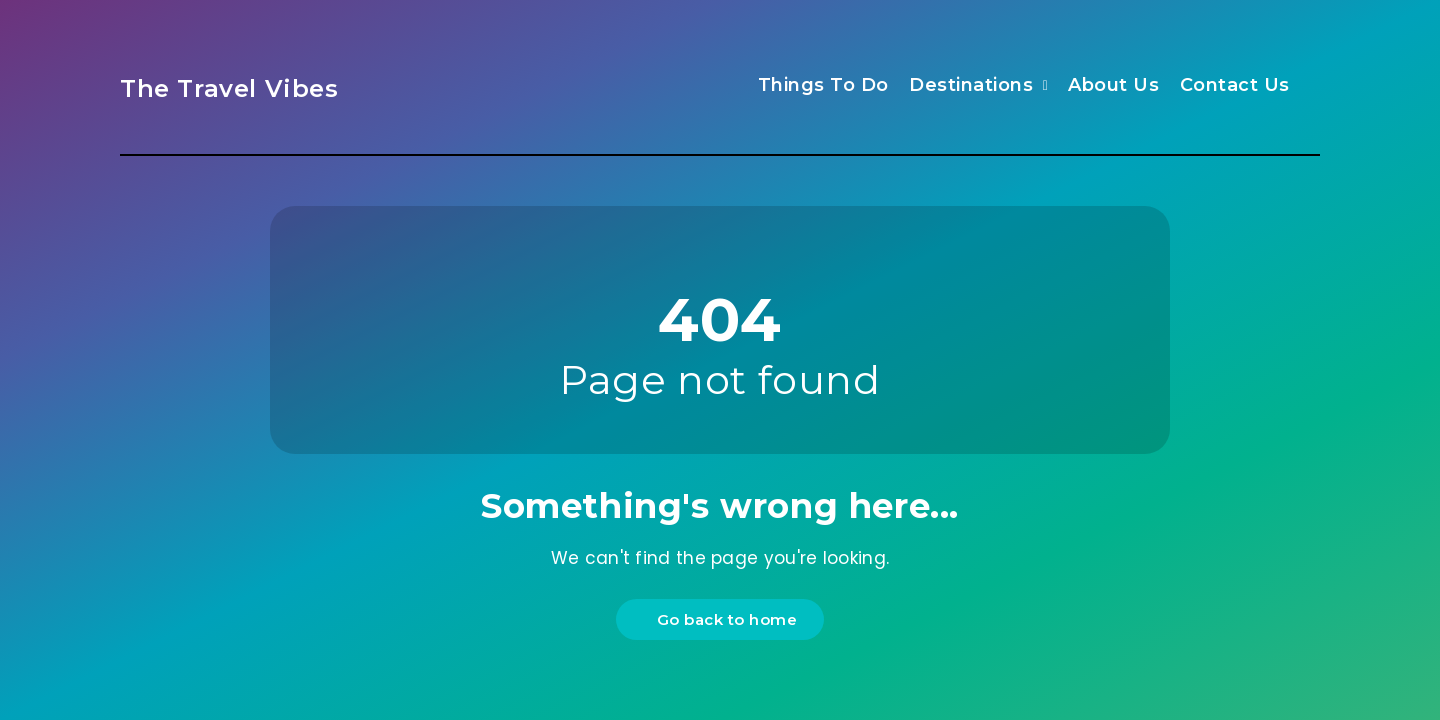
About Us (1113, 85)
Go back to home (723, 619)
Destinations (971, 85)
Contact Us (1235, 85)
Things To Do (823, 85)
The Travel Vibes (229, 88)
